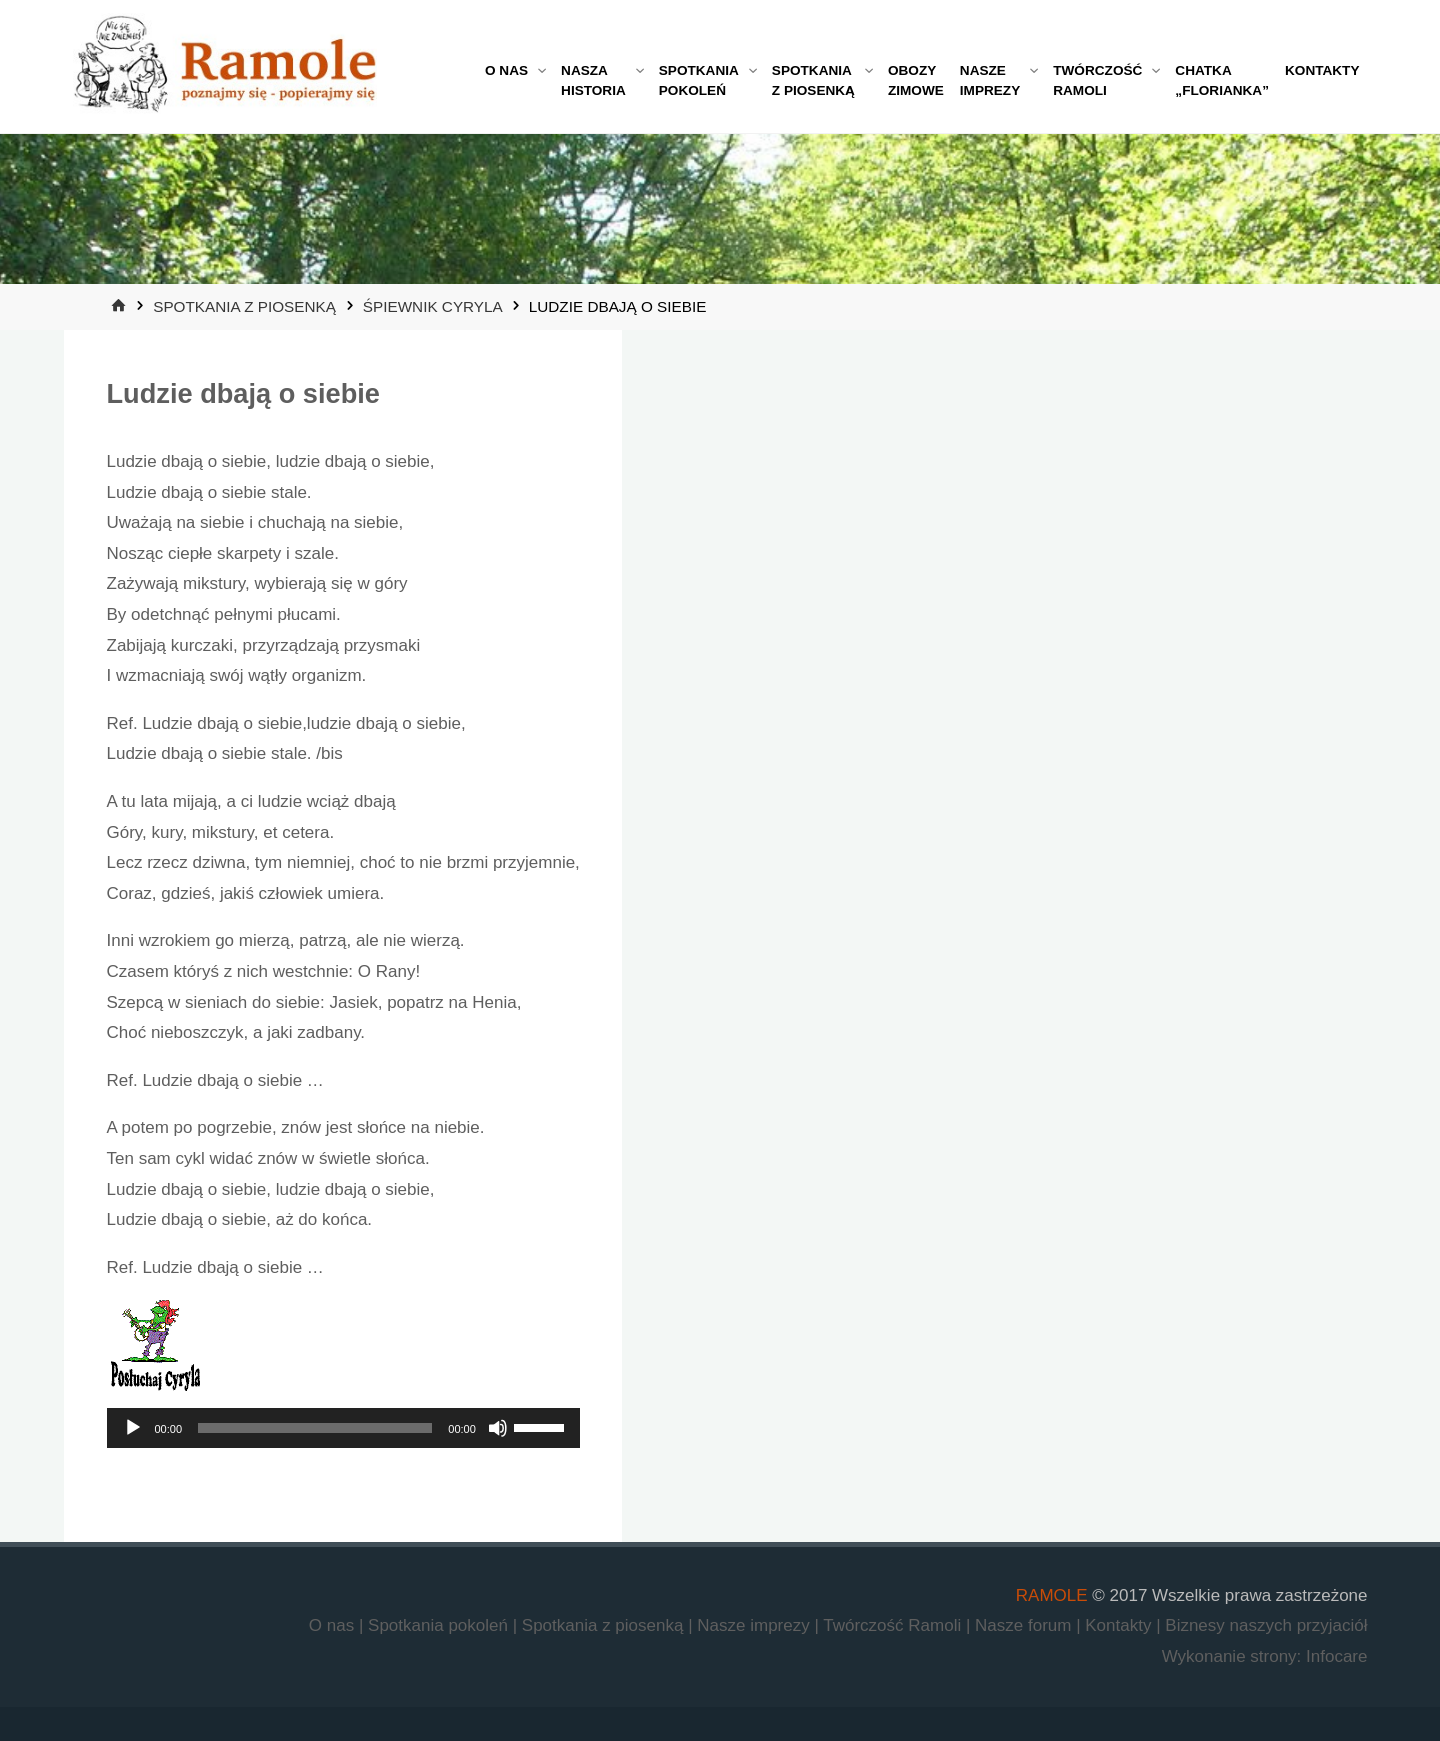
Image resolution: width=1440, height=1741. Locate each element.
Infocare (1336, 1656)
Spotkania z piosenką (244, 306)
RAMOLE (1052, 1595)
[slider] (315, 1428)
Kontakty (1120, 1625)
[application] (343, 1428)
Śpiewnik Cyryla (432, 306)
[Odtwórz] (133, 1428)
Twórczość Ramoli (894, 1625)
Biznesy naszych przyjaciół (1266, 1625)
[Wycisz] (498, 1428)
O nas (334, 1625)
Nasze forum (1025, 1625)
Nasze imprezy (755, 1625)
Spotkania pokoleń (440, 1625)
